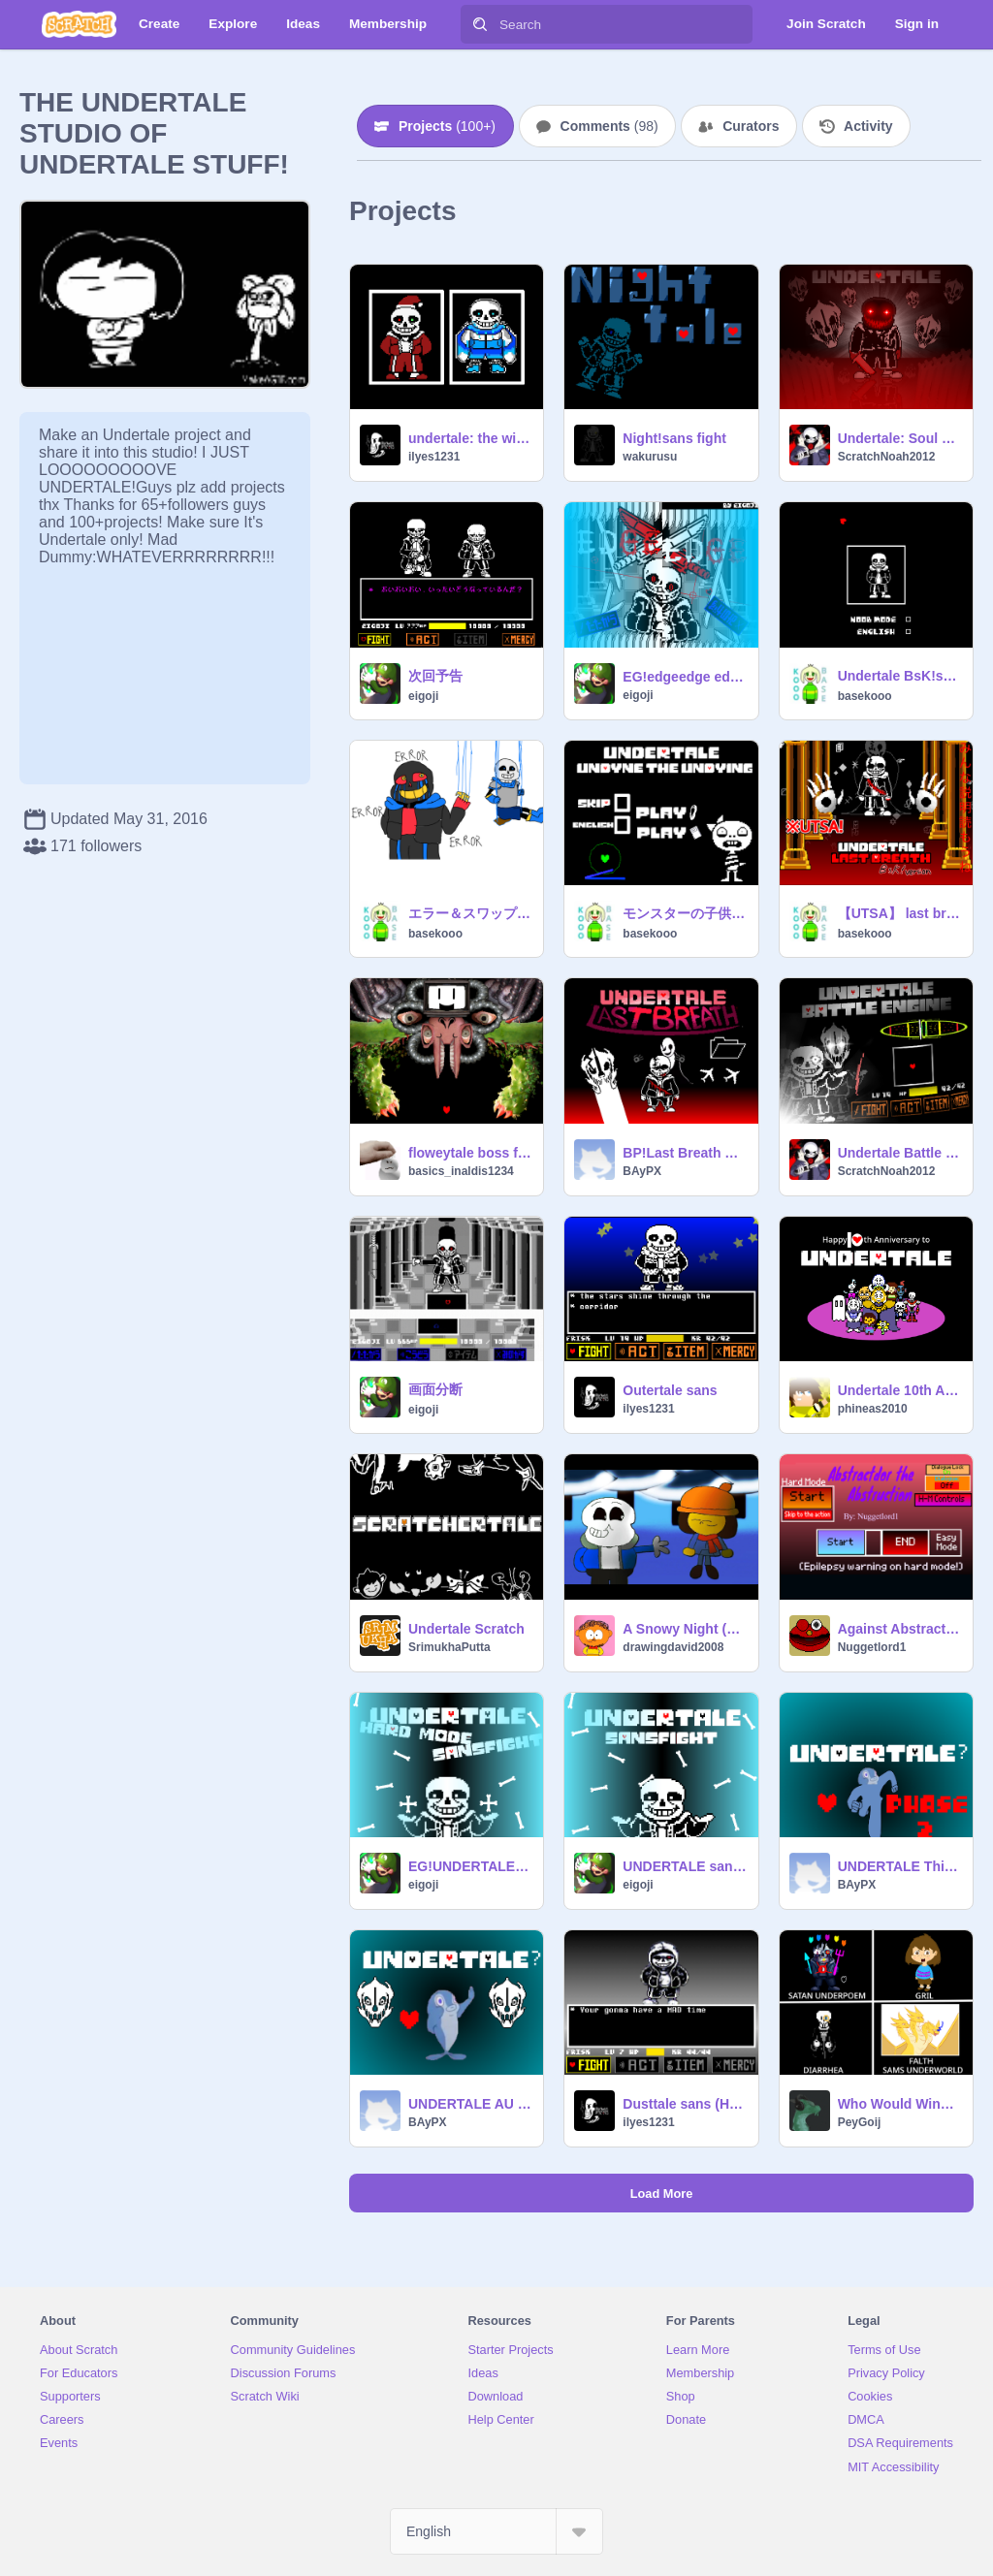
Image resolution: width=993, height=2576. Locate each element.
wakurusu (650, 456)
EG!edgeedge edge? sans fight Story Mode (684, 676)
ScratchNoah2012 (887, 456)
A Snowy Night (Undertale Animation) (684, 1629)
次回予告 (435, 676)
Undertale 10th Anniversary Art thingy (899, 1390)
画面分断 (435, 1389)
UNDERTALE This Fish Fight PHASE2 (899, 1866)
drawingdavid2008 (673, 1647)
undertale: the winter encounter (469, 438)
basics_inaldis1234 (461, 1171)
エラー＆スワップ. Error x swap (469, 913)
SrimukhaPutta (449, 1647)
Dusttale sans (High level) (684, 2104)
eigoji (423, 696)
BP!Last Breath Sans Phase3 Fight (684, 1153)
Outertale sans (670, 1390)
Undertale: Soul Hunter (899, 438)
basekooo (865, 696)
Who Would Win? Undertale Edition (899, 2104)
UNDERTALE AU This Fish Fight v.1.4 (469, 2104)
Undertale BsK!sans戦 (899, 676)
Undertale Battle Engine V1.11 (899, 1153)
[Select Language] (496, 2531)
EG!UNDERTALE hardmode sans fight (469, 1866)
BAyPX (642, 1171)
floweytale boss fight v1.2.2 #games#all (469, 1153)
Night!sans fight (674, 438)
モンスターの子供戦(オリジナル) (684, 913)
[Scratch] (79, 24)
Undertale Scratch (466, 1629)
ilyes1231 (434, 456)
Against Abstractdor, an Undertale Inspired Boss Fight (899, 1629)
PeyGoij (859, 2122)
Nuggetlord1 (872, 1647)
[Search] (480, 24)
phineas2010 (873, 1408)
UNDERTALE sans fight (684, 1866)
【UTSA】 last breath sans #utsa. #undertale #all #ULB (899, 913)
